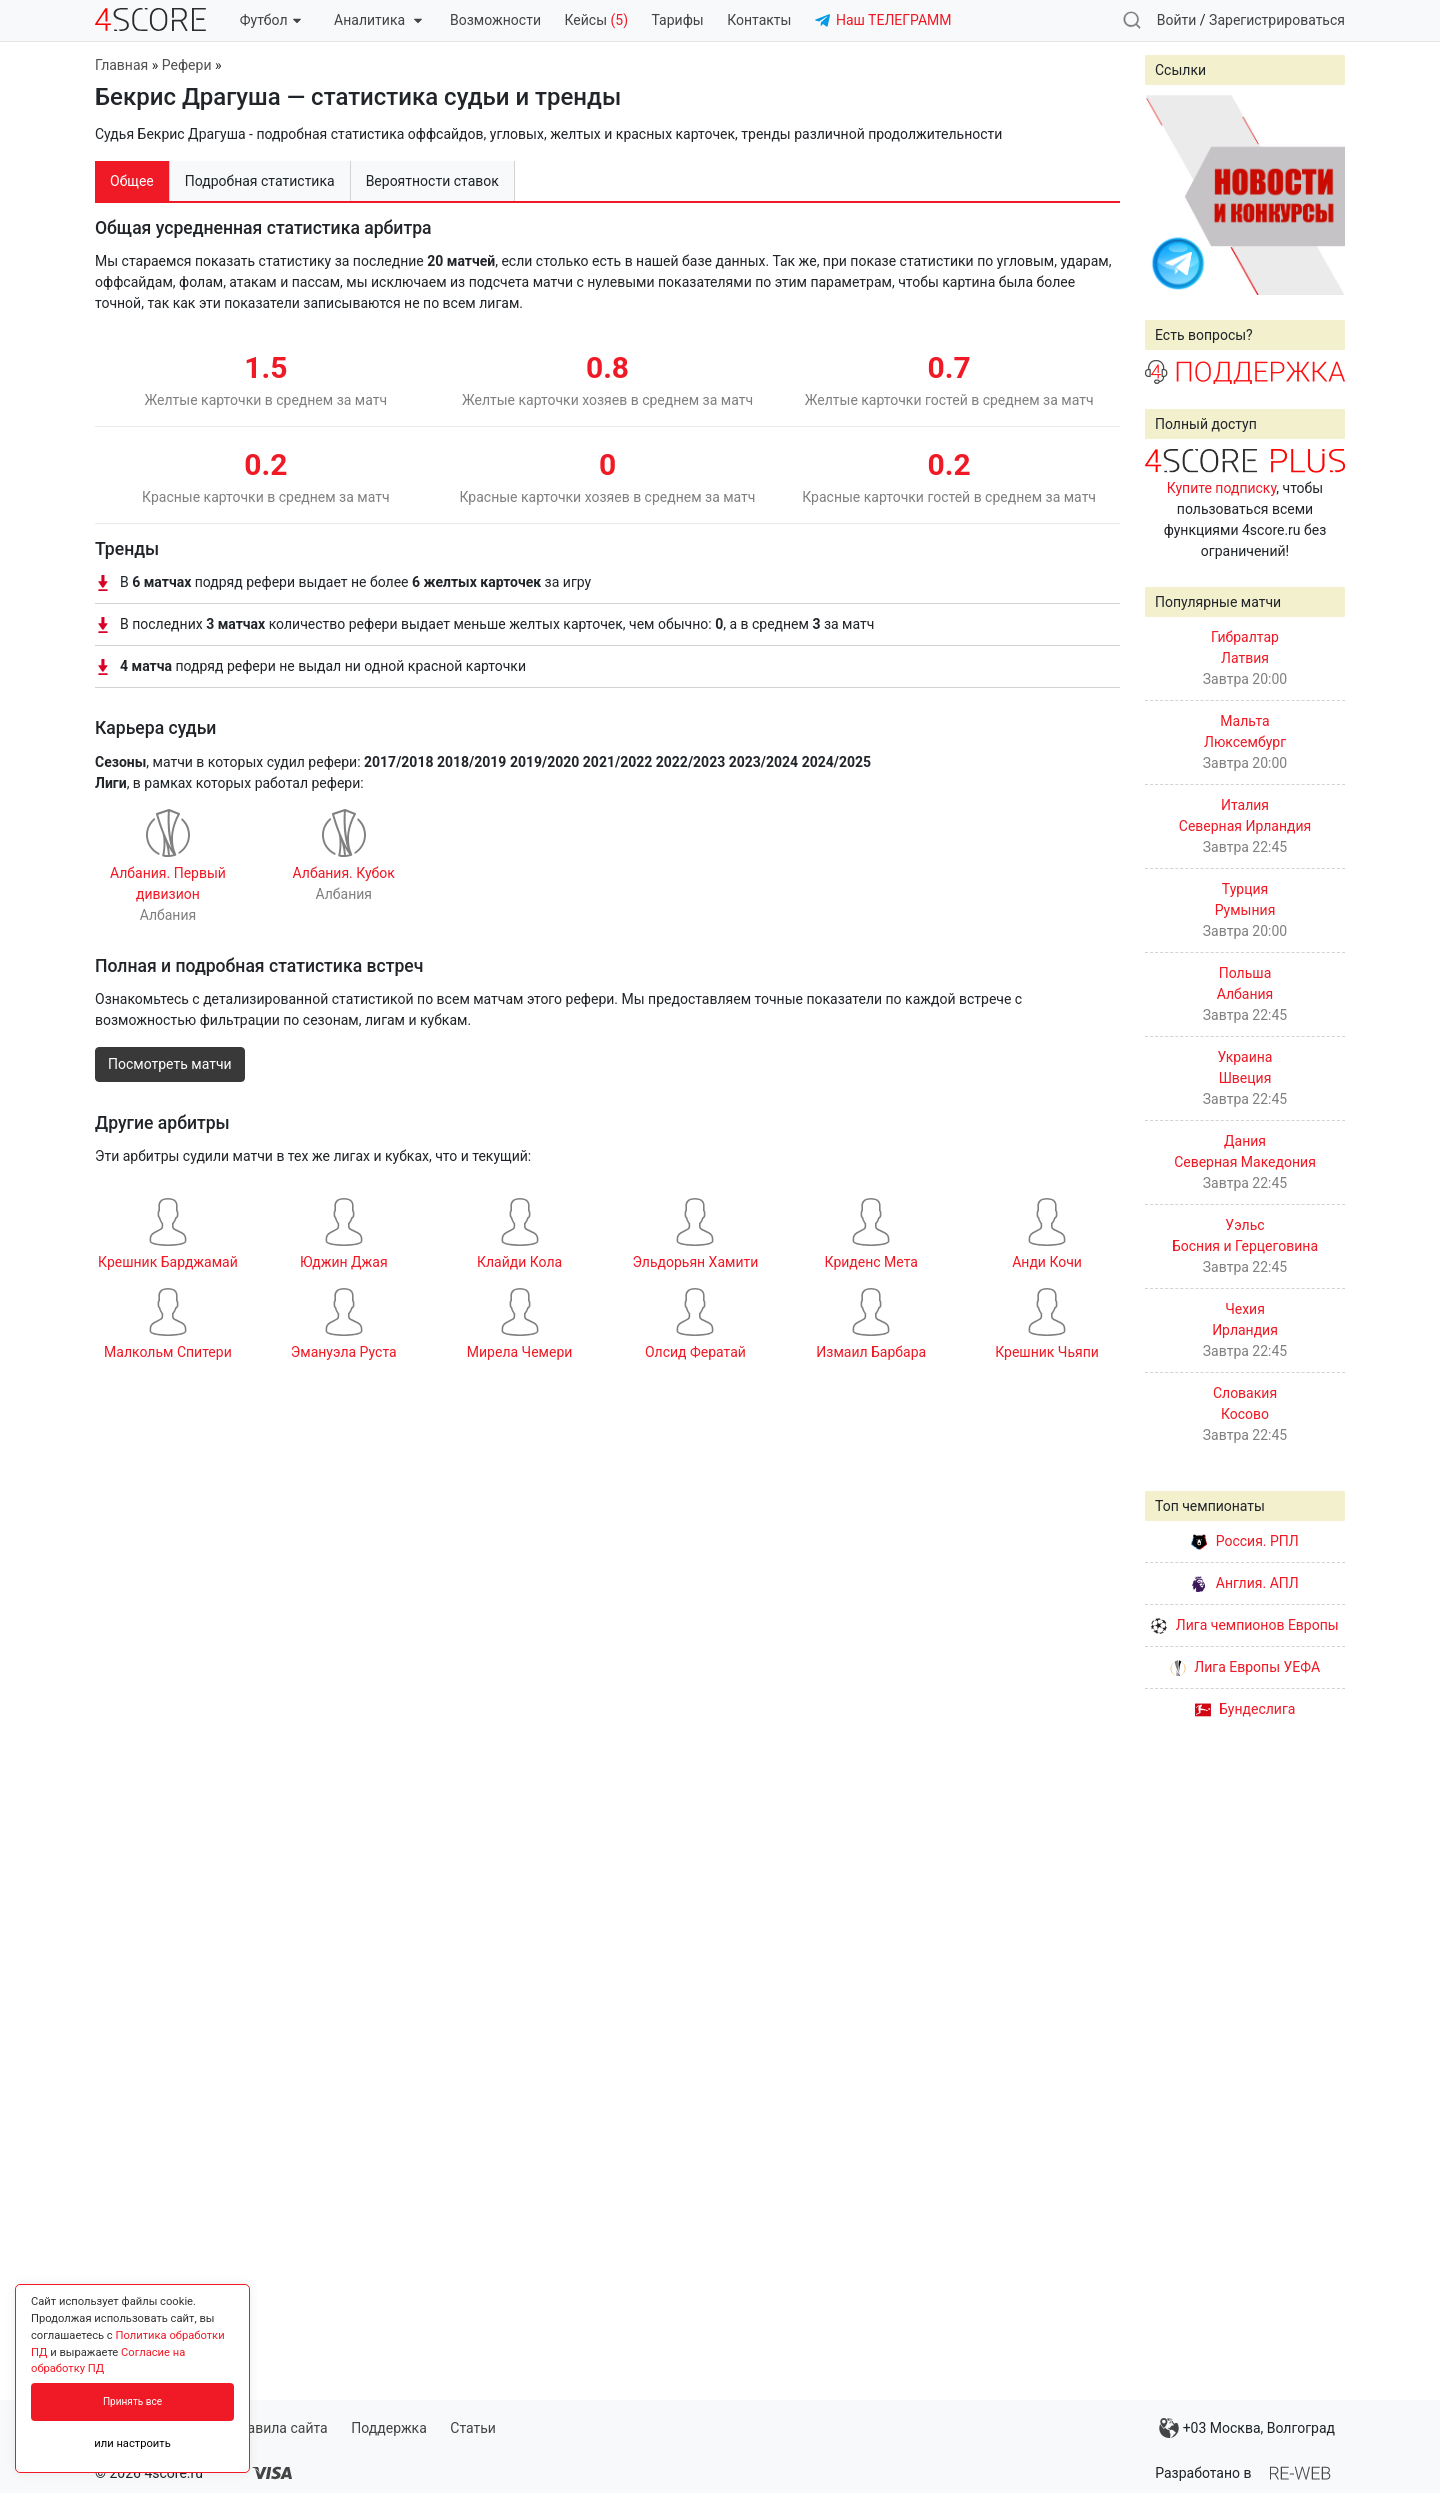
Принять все (132, 2401)
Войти (1177, 20)
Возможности (495, 20)
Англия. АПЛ (1244, 1583)
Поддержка (389, 2428)
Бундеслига (1245, 1709)
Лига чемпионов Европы (1244, 1625)
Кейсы (596, 20)
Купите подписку (1222, 488)
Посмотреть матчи (170, 1064)
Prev (1171, 195)
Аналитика (377, 20)
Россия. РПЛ (1245, 1541)
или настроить (132, 2443)
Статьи (473, 2428)
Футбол (270, 20)
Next (1319, 195)
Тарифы (678, 20)
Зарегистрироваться (1277, 20)
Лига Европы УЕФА (1245, 1667)
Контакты (759, 20)
